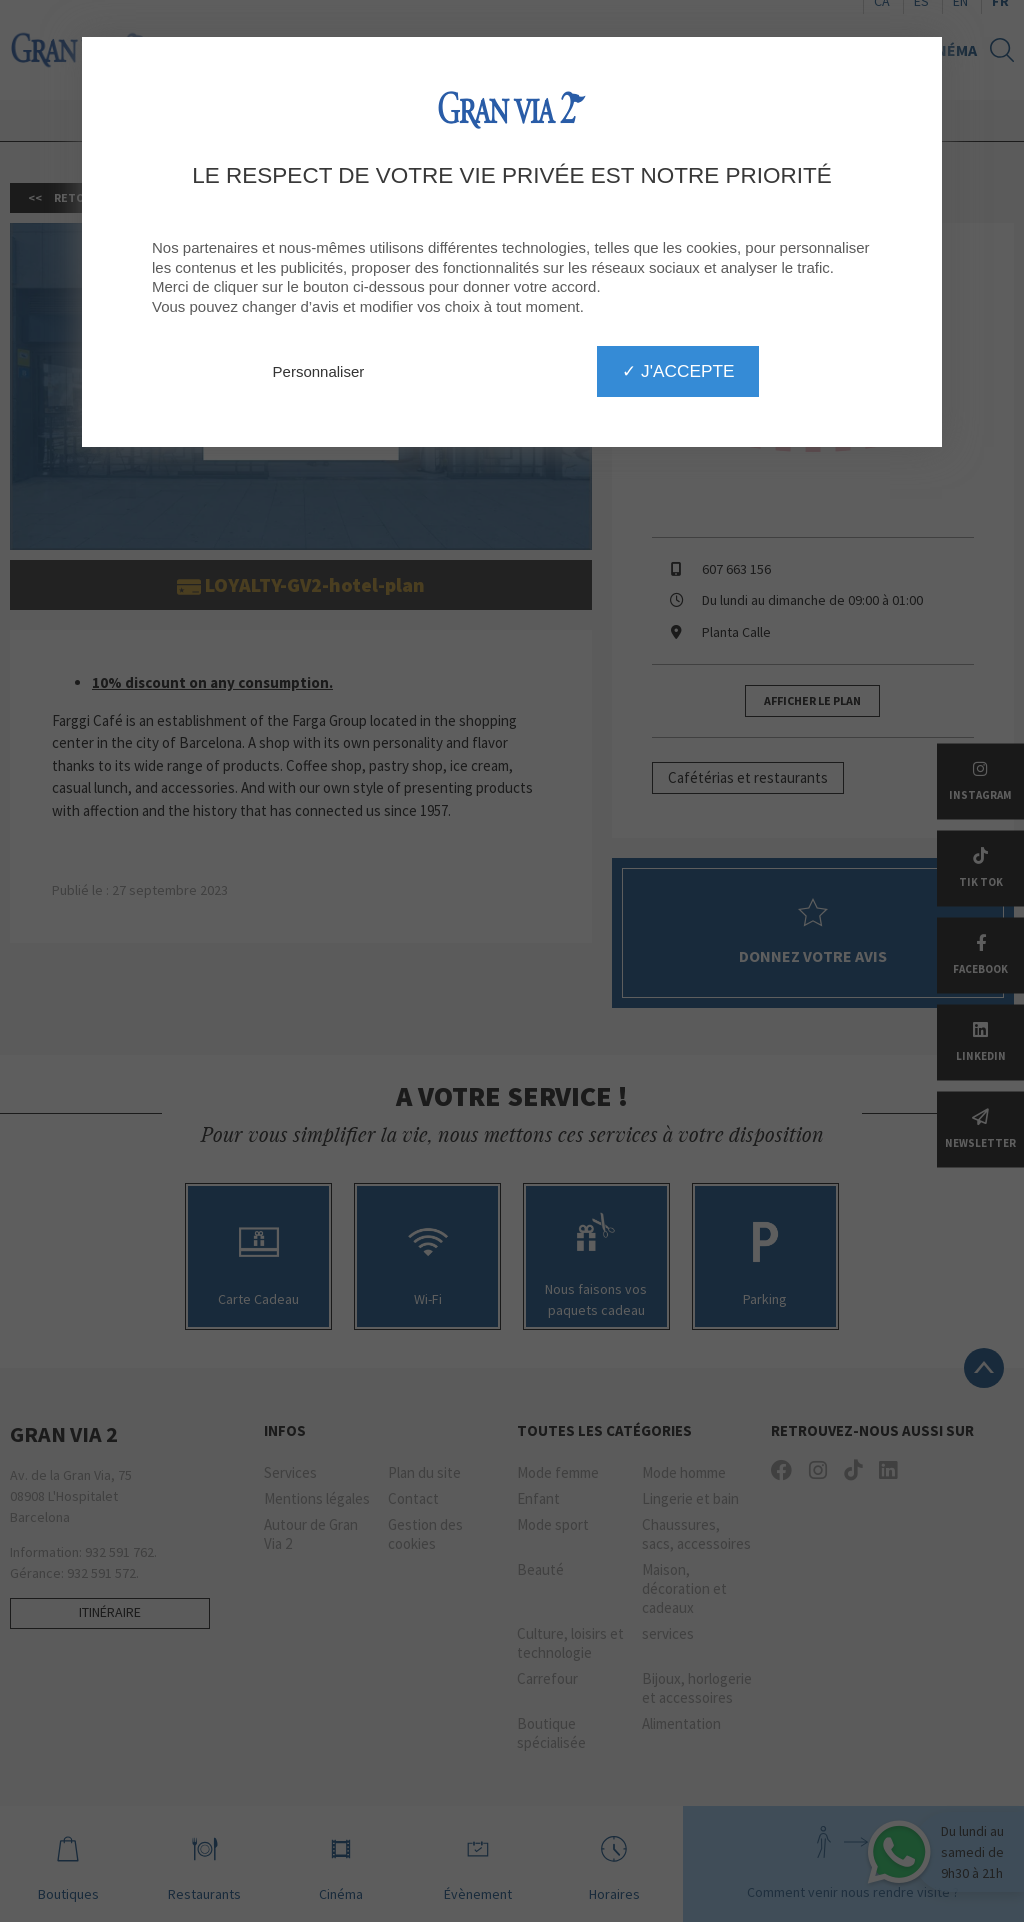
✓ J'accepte (678, 371)
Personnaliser (319, 371)
